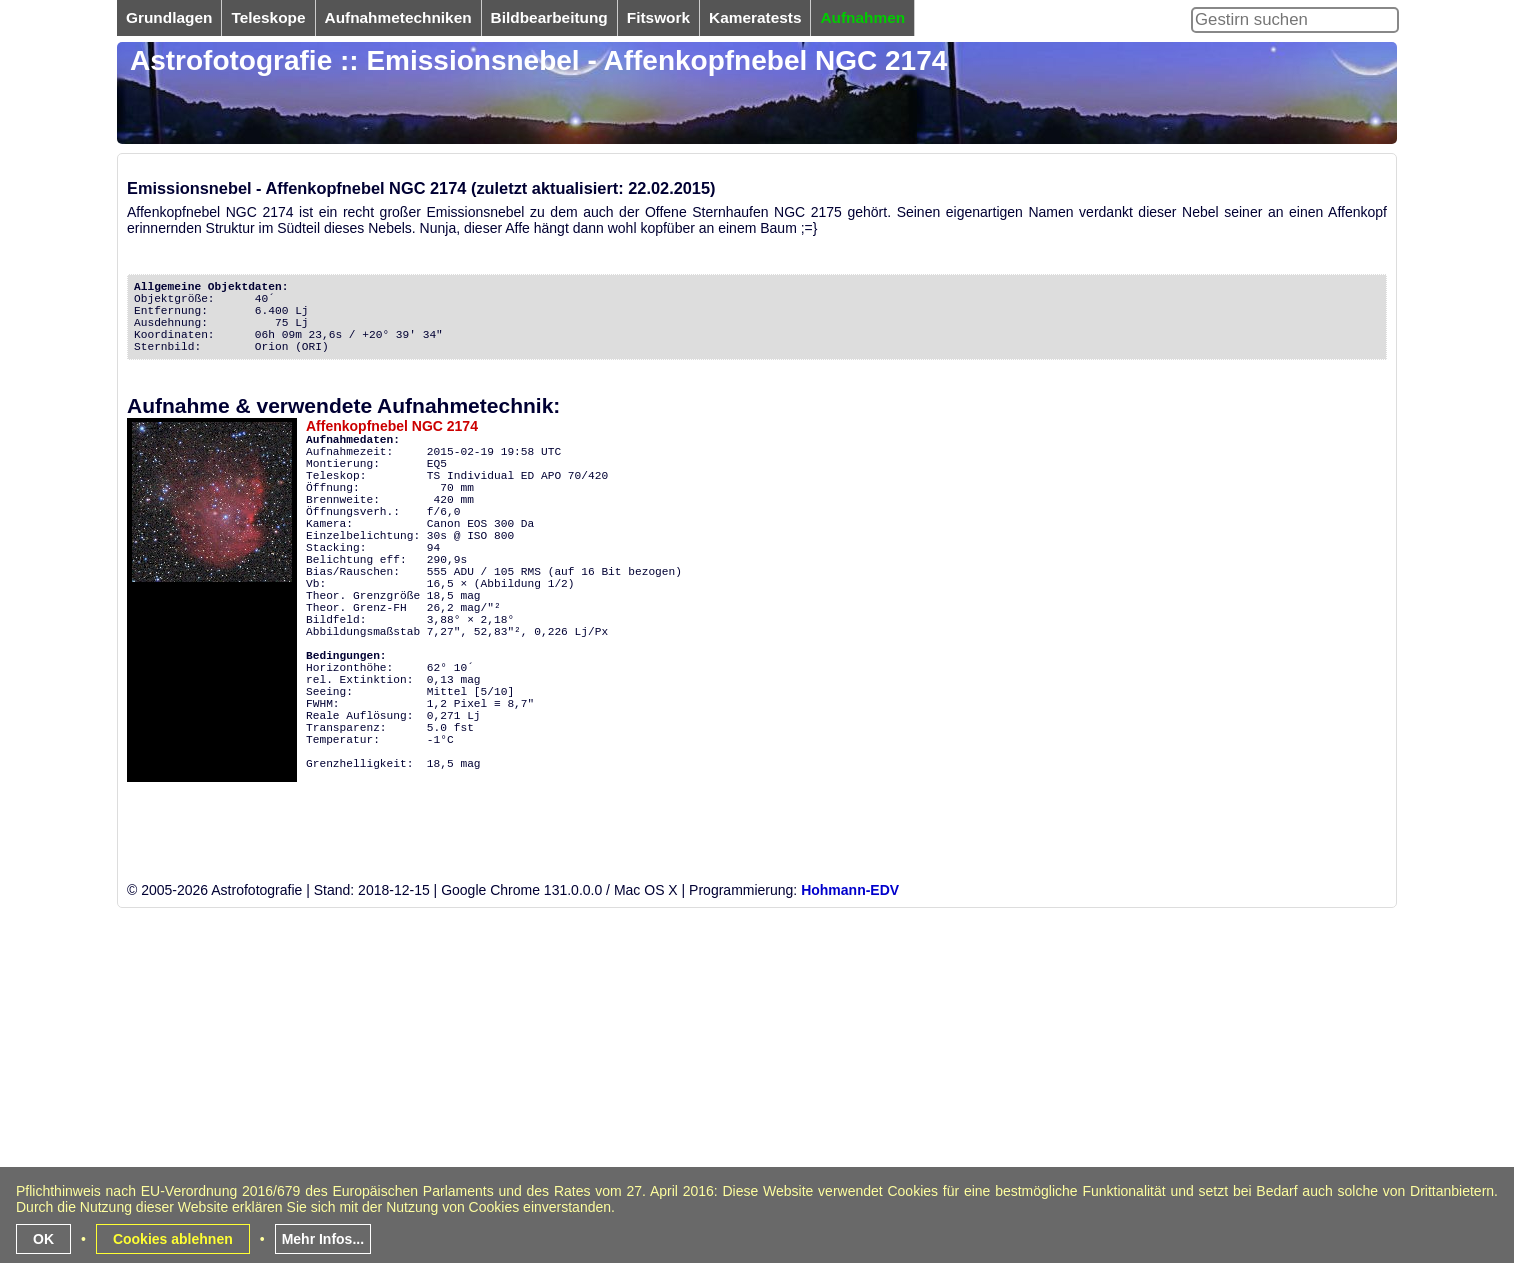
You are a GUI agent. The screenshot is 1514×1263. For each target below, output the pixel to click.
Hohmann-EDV (850, 890)
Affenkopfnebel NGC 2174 (392, 426)
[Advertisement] (717, 1119)
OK (43, 1239)
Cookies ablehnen (173, 1239)
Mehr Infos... (323, 1239)
